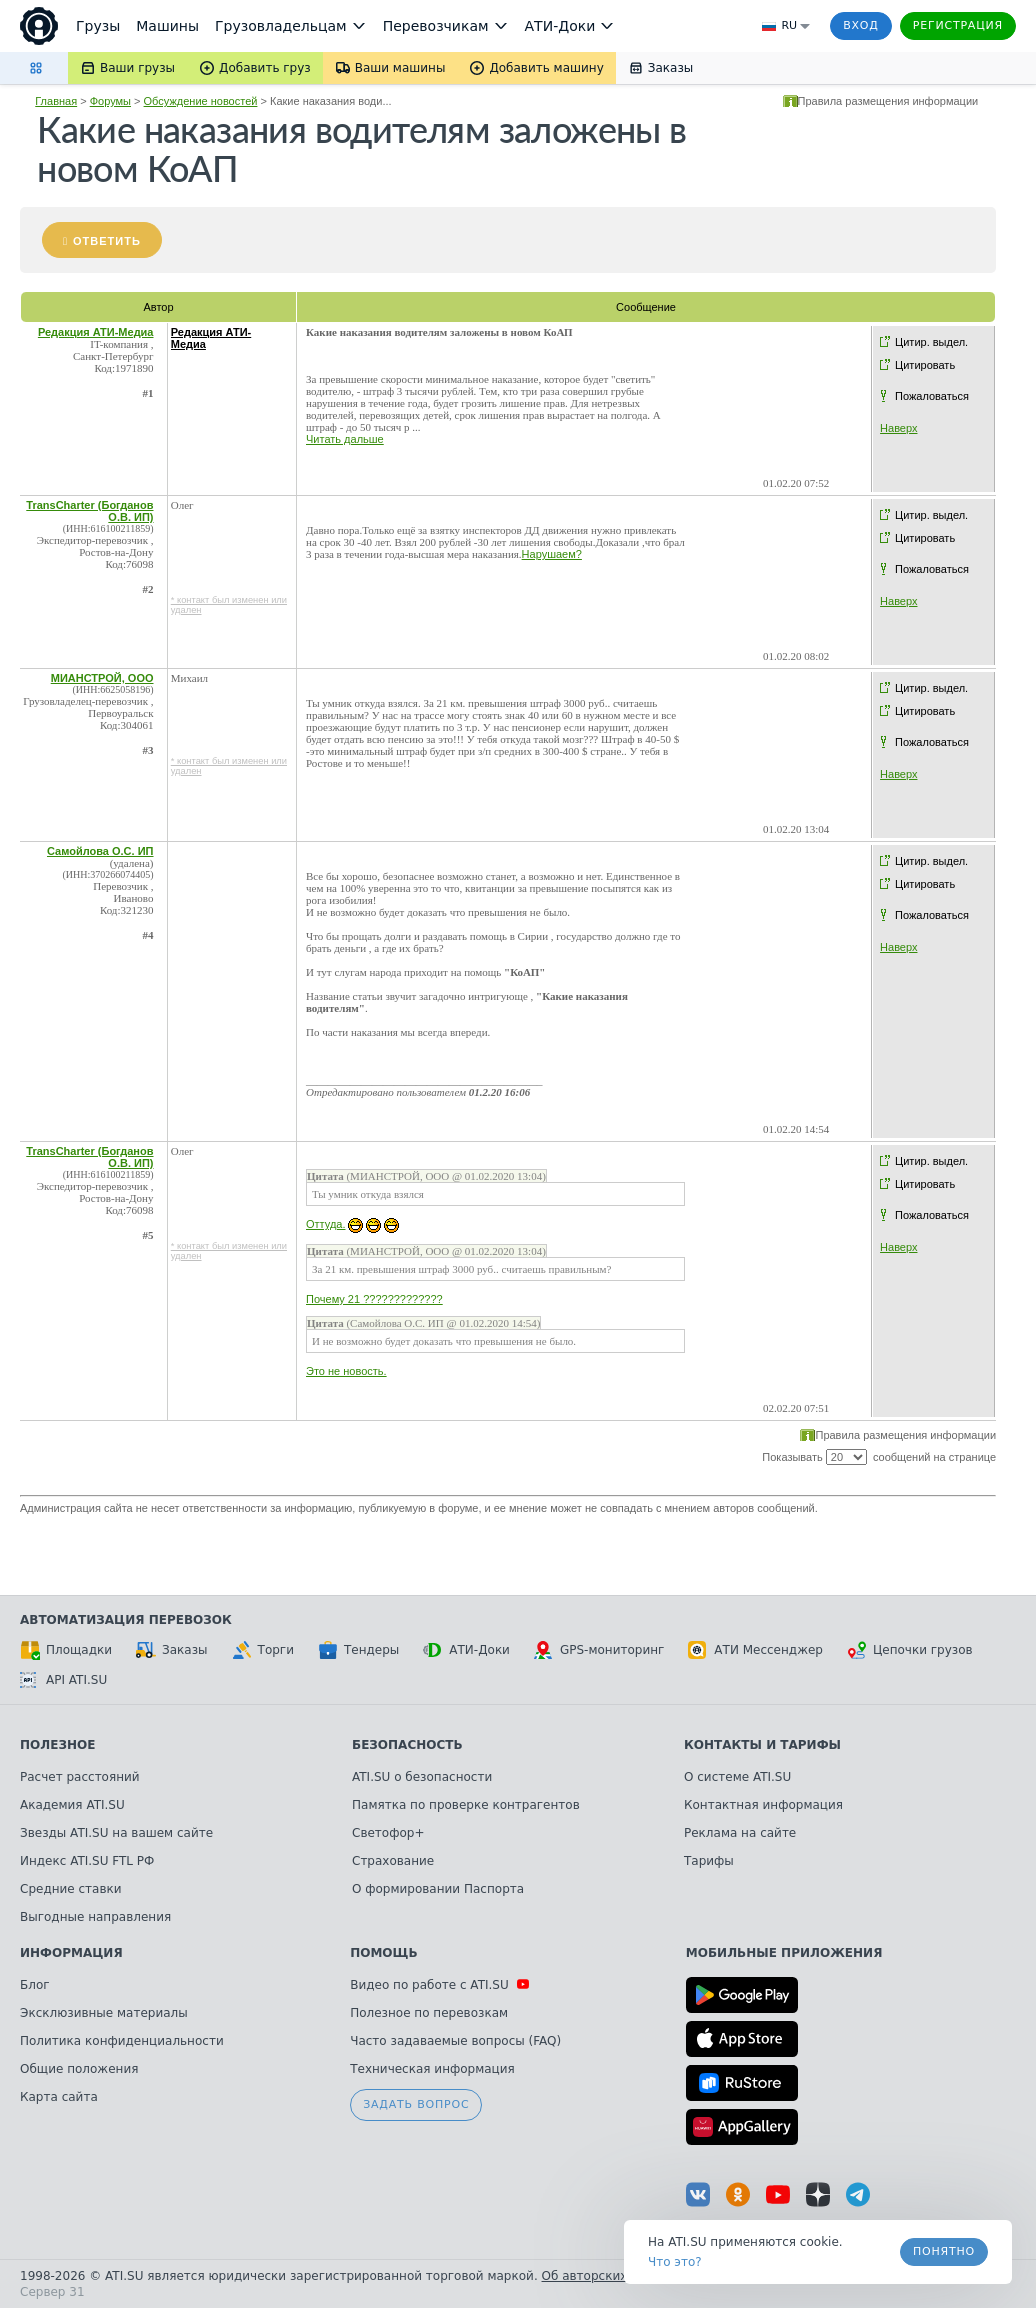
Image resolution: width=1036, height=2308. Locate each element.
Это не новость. (346, 1371)
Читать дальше (345, 439)
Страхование (393, 1861)
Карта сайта (59, 2097)
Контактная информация (763, 1805)
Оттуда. (325, 1224)
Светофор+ (388, 1833)
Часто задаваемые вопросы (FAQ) (455, 2041)
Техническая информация (432, 2069)
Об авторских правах (609, 2276)
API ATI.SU (63, 1680)
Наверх (898, 428)
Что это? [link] (675, 2262)
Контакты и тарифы (762, 1745)
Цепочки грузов (910, 1650)
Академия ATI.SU (72, 1805)
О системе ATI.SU (737, 1777)
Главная (56, 101)
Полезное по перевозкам (429, 2013)
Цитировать (925, 365)
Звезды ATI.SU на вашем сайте (116, 1833)
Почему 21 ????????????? (374, 1299)
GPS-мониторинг (599, 1650)
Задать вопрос (416, 2104)
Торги (263, 1650)
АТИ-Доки (466, 1650)
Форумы (110, 101)
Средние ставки (71, 1889)
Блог (35, 1985)
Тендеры (358, 1650)
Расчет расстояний (80, 1777)
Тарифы (709, 1861)
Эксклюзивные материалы (104, 2013)
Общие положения (79, 2069)
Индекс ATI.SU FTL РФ (87, 1861)
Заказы (172, 1650)
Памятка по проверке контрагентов (466, 1805)
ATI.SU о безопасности (422, 1777)
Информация (71, 1953)
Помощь (383, 1953)
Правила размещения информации (888, 101)
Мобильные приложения (784, 1953)
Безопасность (407, 1745)
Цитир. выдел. (931, 342)
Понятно (944, 2251)
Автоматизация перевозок (126, 1620)
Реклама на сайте (740, 1833)
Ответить (107, 241)
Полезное (57, 1745)
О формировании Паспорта (438, 1889)
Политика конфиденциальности (122, 2041)
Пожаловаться (932, 396)
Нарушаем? (552, 554)
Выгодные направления (95, 1917)
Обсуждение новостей (201, 101)
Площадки (66, 1650)
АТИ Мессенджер (755, 1650)
